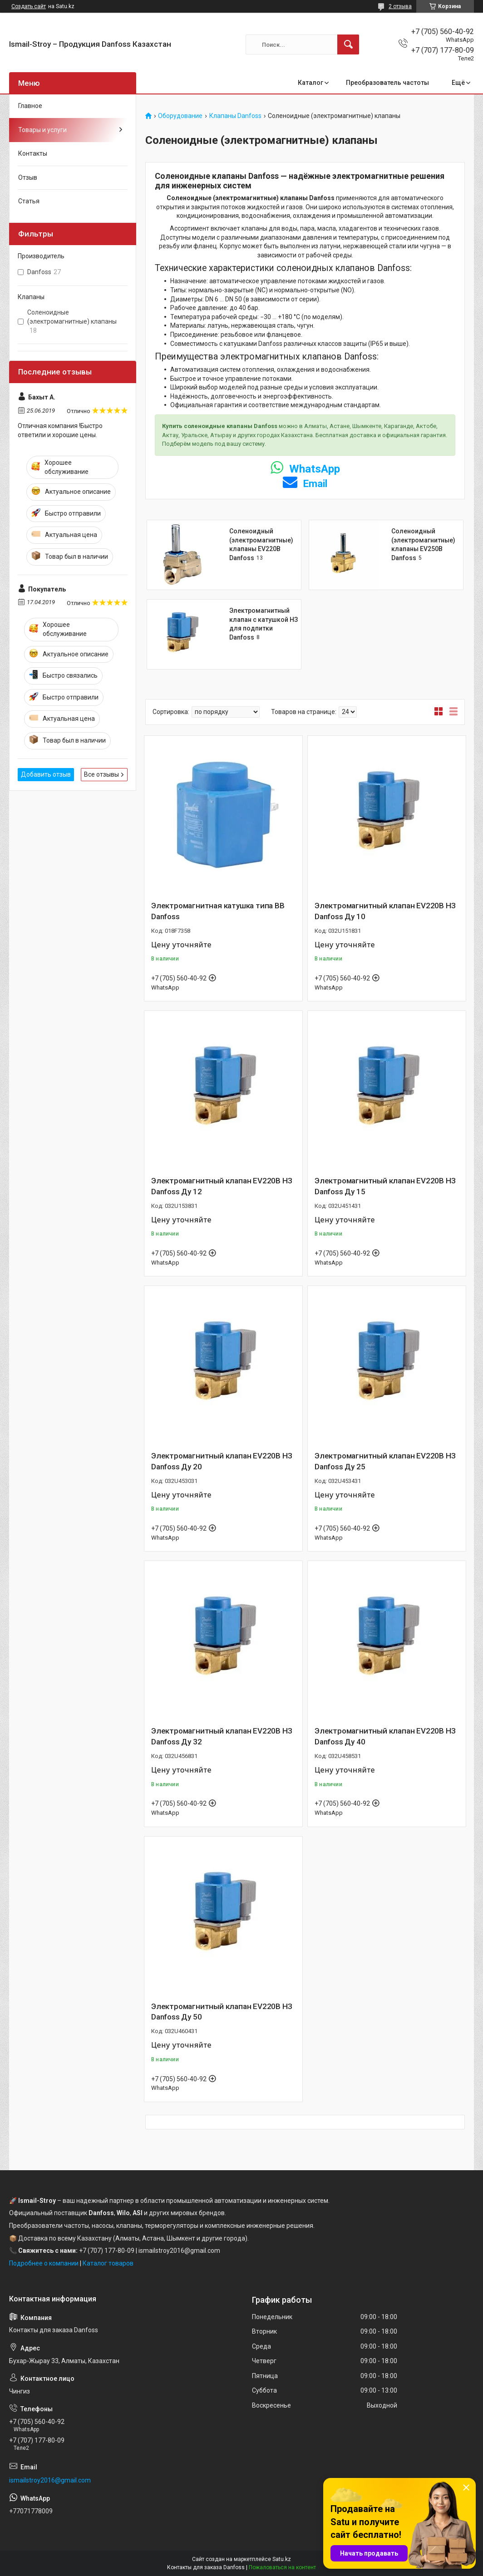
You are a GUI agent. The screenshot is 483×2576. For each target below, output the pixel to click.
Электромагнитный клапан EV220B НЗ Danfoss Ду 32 (221, 1736)
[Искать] (348, 44)
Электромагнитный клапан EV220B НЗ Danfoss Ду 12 (221, 1186)
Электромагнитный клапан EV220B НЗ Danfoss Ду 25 (385, 1461)
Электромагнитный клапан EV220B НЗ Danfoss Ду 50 (221, 2012)
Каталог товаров (108, 2263)
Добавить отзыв (46, 774)
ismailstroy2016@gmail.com (50, 2480)
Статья (28, 201)
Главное (30, 105)
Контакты (32, 153)
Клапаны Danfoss (235, 116)
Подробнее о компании (44, 2263)
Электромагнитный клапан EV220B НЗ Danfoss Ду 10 (385, 911)
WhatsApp (305, 469)
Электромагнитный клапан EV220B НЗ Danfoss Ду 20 (221, 1461)
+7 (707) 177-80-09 (106, 2250)
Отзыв (27, 177)
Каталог (310, 82)
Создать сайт (28, 6)
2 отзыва (400, 6)
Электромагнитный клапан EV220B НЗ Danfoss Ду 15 (385, 1186)
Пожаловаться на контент (282, 2567)
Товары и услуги (42, 129)
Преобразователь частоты (387, 82)
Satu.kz (281, 2559)
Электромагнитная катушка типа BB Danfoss (218, 911)
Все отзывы (101, 774)
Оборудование (180, 116)
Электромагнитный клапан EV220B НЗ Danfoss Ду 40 (385, 1736)
